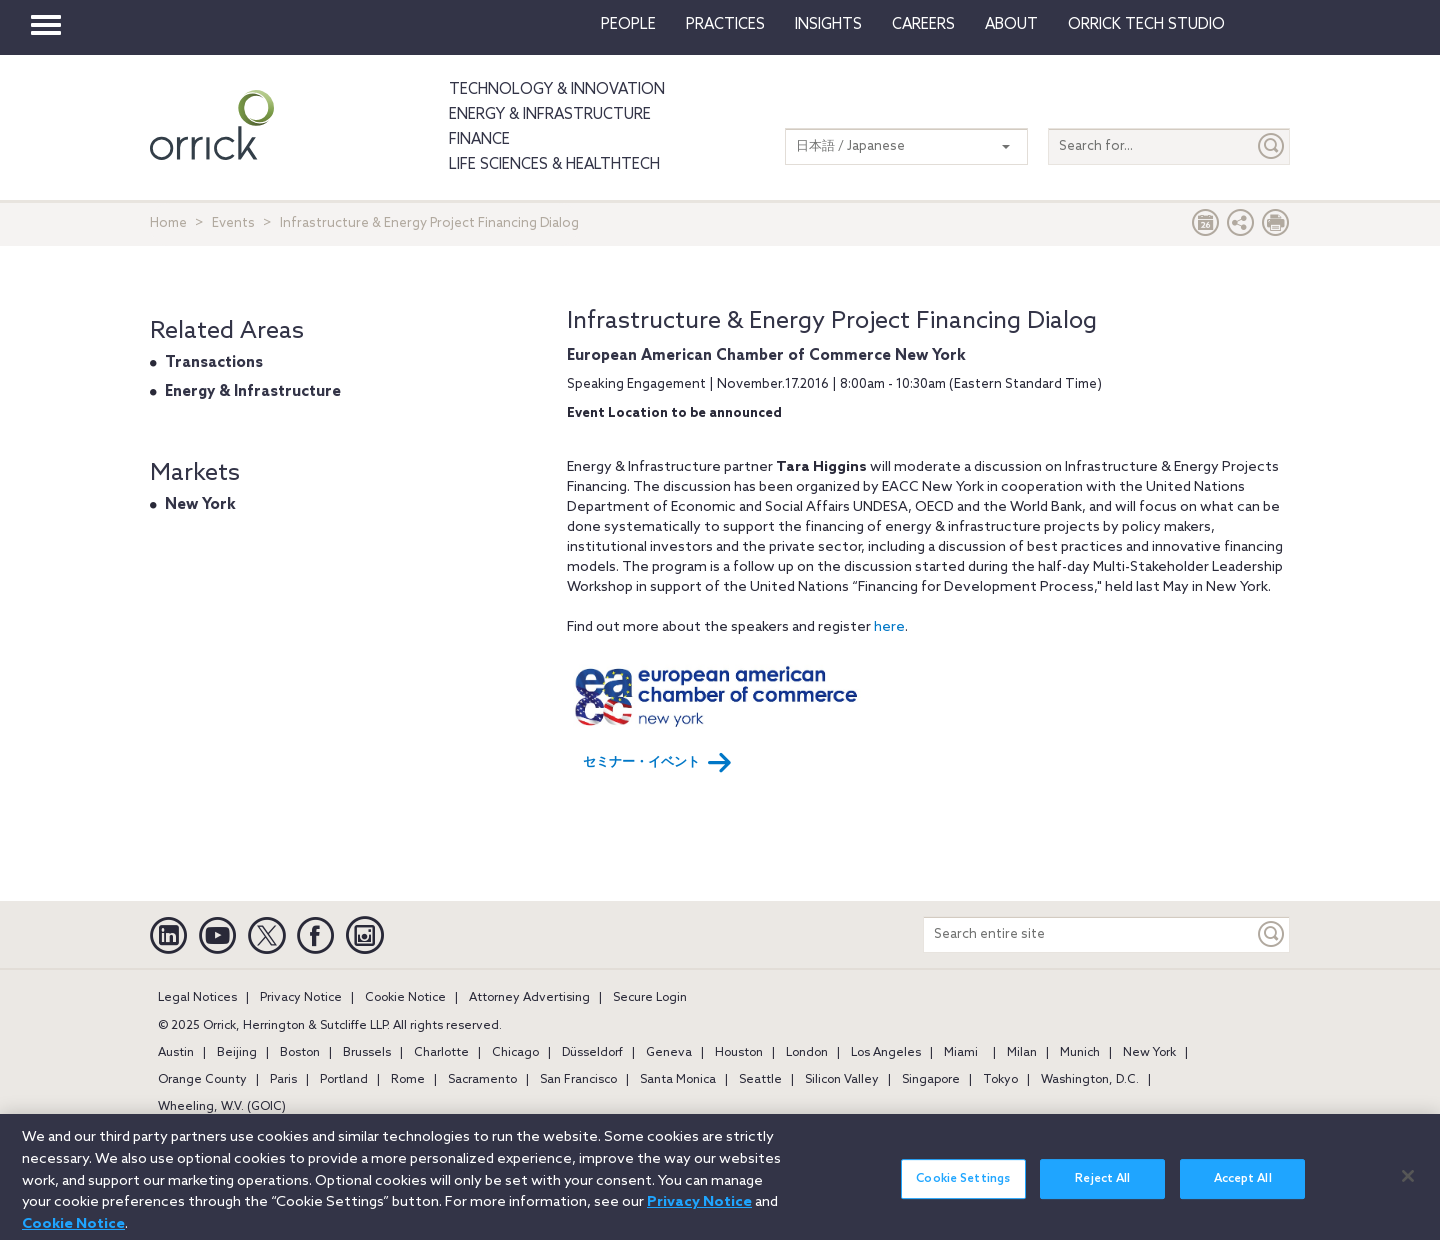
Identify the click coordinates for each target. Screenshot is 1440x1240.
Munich (1080, 1053)
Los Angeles (886, 1053)
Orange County (202, 1080)
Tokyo (1000, 1080)
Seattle (760, 1080)
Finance (479, 140)
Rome (408, 1080)
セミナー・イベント (657, 763)
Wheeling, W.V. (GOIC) (222, 1107)
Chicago (515, 1053)
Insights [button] (828, 25)
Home (168, 223)
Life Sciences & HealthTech (554, 165)
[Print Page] (1276, 227)
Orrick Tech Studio (1146, 25)
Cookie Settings (963, 1188)
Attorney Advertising (529, 998)
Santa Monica (678, 1080)
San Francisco (578, 1080)
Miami (961, 1053)
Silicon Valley (842, 1080)
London (807, 1053)
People (628, 25)
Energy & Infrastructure (550, 115)
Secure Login (650, 998)
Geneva (669, 1053)
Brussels (367, 1053)
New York (200, 505)
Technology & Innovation (557, 90)
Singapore (931, 1080)
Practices (725, 25)
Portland (344, 1080)
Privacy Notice (301, 998)
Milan (1022, 1053)
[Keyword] (1272, 934)
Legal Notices (197, 998)
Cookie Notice (405, 998)
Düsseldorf (592, 1053)
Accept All (1243, 1188)
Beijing (237, 1053)
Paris (283, 1080)
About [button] (1011, 25)
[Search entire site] (1089, 934)
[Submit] (1272, 146)
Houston (739, 1053)
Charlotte (441, 1053)
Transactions (214, 363)
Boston (300, 1053)
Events (233, 223)
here (889, 627)
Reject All (1102, 1188)
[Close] (1408, 1185)
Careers (923, 25)
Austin (176, 1053)
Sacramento (482, 1080)
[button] (1241, 227)
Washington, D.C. (1090, 1080)
